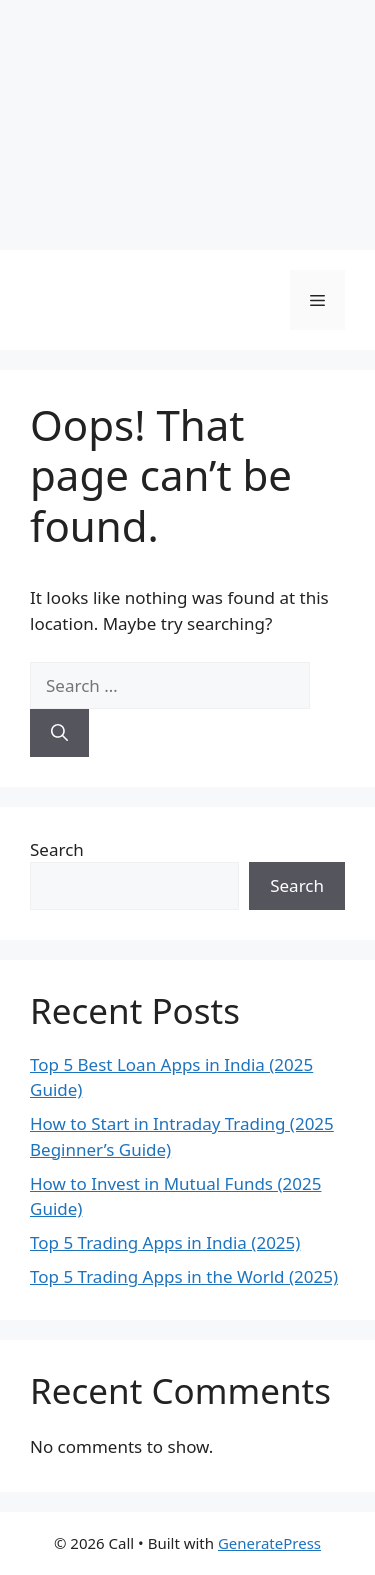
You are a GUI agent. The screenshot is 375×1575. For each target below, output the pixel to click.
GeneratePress (269, 1543)
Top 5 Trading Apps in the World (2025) (184, 1276)
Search (57, 849)
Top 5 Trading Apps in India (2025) (165, 1242)
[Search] (59, 733)
